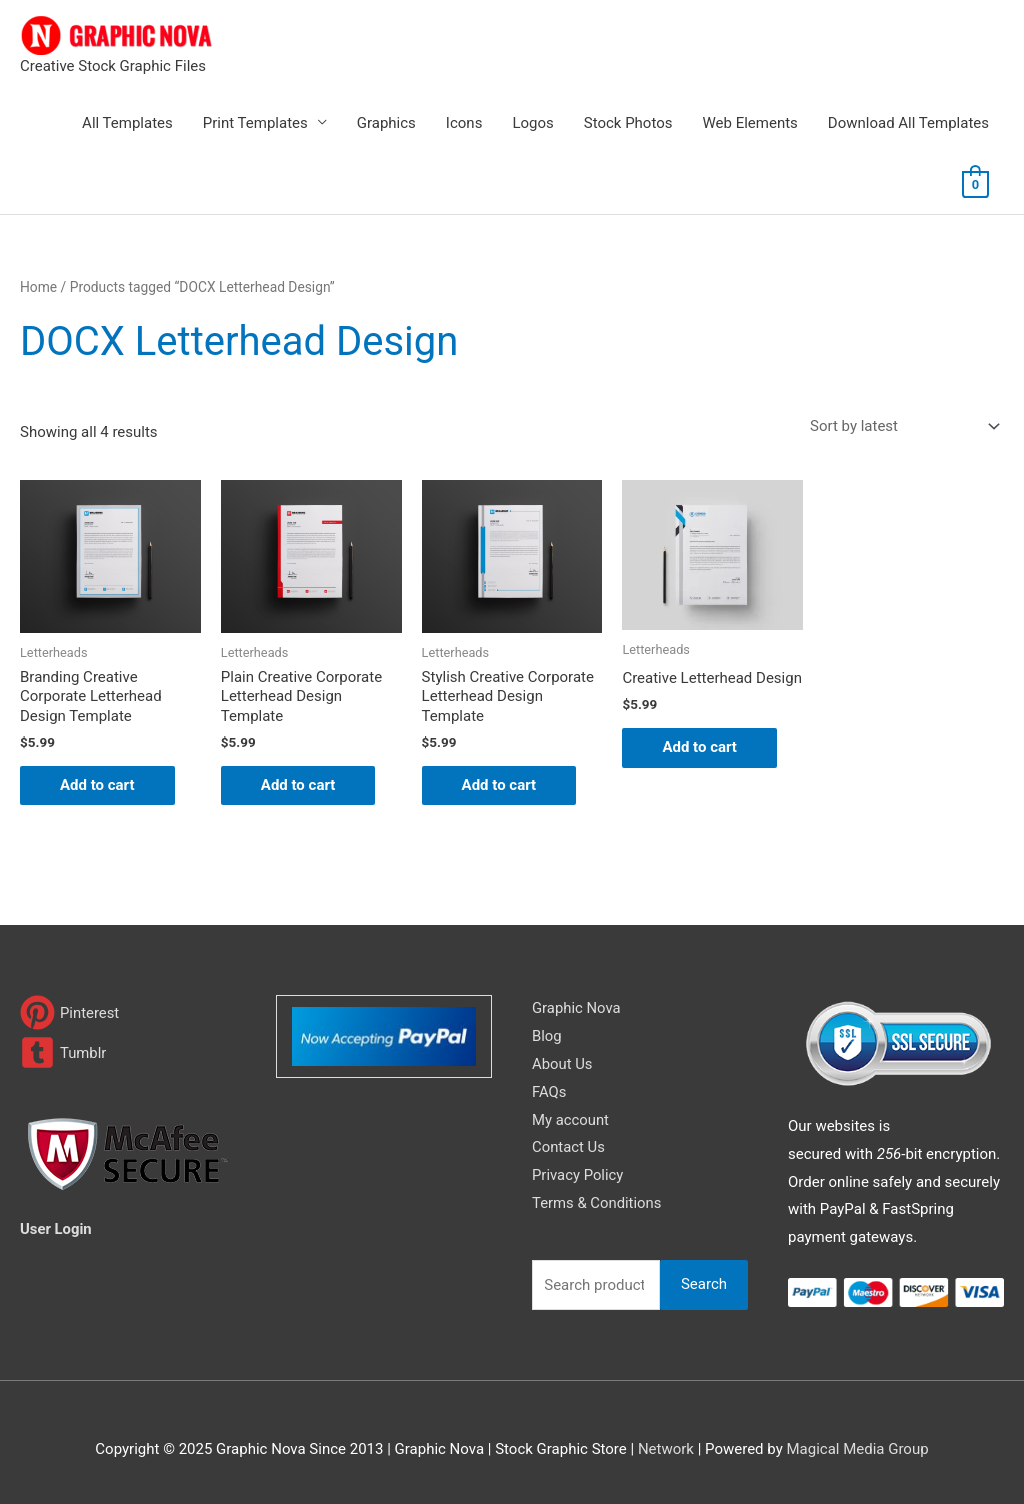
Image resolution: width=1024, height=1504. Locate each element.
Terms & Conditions (597, 1203)
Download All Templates (908, 123)
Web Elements (749, 123)
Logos (532, 123)
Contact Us (569, 1147)
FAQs (549, 1092)
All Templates (127, 123)
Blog (547, 1036)
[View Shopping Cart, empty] (975, 184)
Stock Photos (628, 123)
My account (571, 1120)
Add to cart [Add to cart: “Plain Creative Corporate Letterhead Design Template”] (298, 785)
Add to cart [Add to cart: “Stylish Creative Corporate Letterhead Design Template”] (499, 785)
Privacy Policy (578, 1175)
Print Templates (255, 123)
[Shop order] (901, 426)
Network (666, 1449)
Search (704, 1284)
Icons (464, 123)
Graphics (386, 123)
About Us (562, 1064)
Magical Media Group (857, 1449)
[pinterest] (70, 1012)
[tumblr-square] (63, 1052)
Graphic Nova (577, 1008)
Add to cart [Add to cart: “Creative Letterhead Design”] (699, 747)
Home (38, 287)
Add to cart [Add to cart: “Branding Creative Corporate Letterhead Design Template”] (97, 785)
